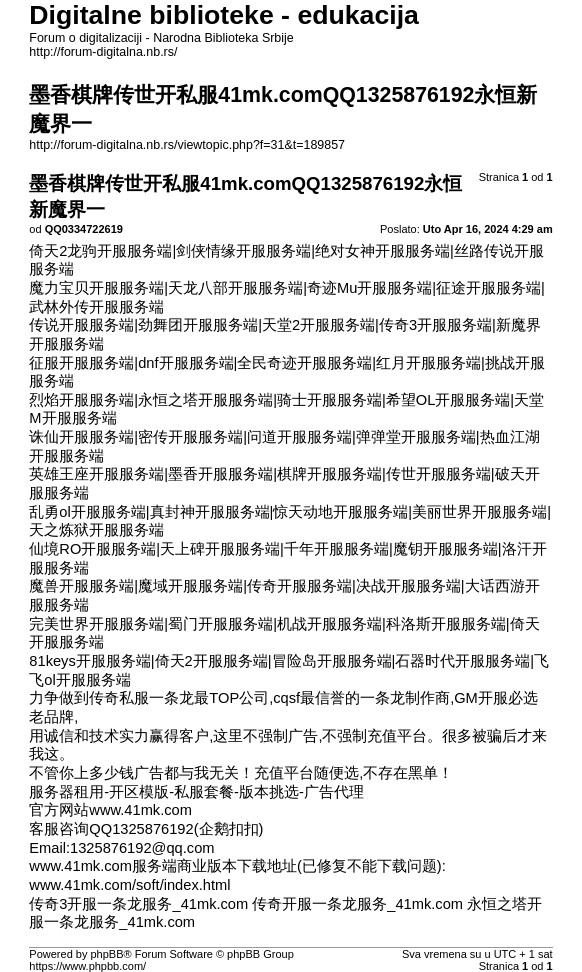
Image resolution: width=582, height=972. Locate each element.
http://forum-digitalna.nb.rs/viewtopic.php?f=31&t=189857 (187, 145)
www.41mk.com (140, 810)
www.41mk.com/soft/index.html (129, 885)
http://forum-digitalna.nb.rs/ (103, 52)
